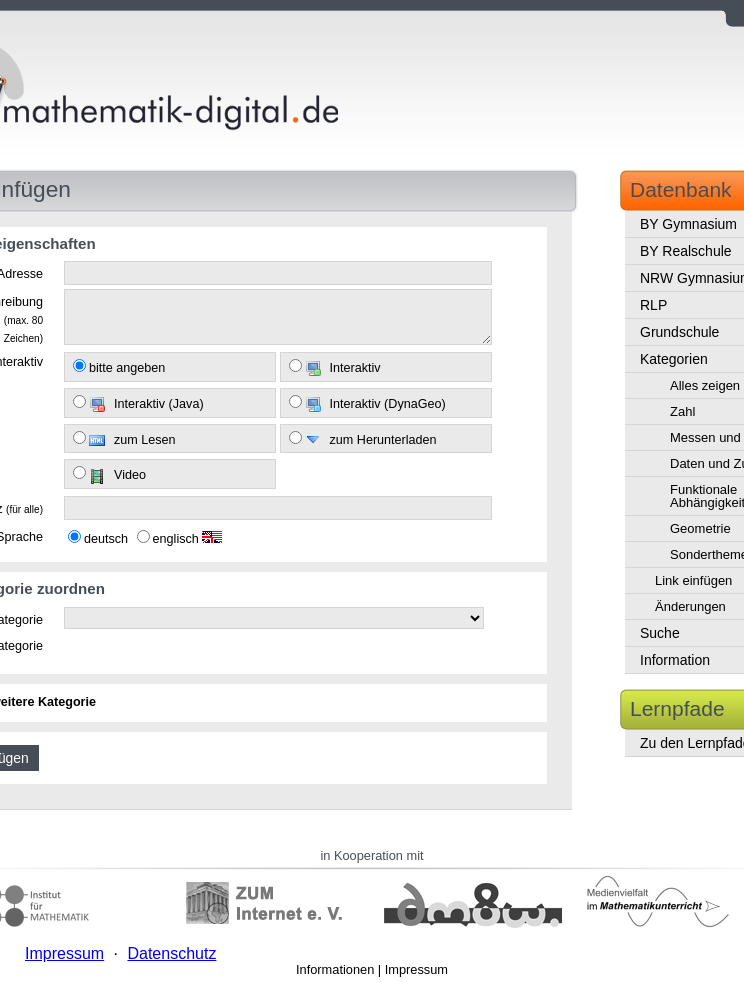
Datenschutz (171, 953)
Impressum (416, 969)
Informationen (335, 969)
